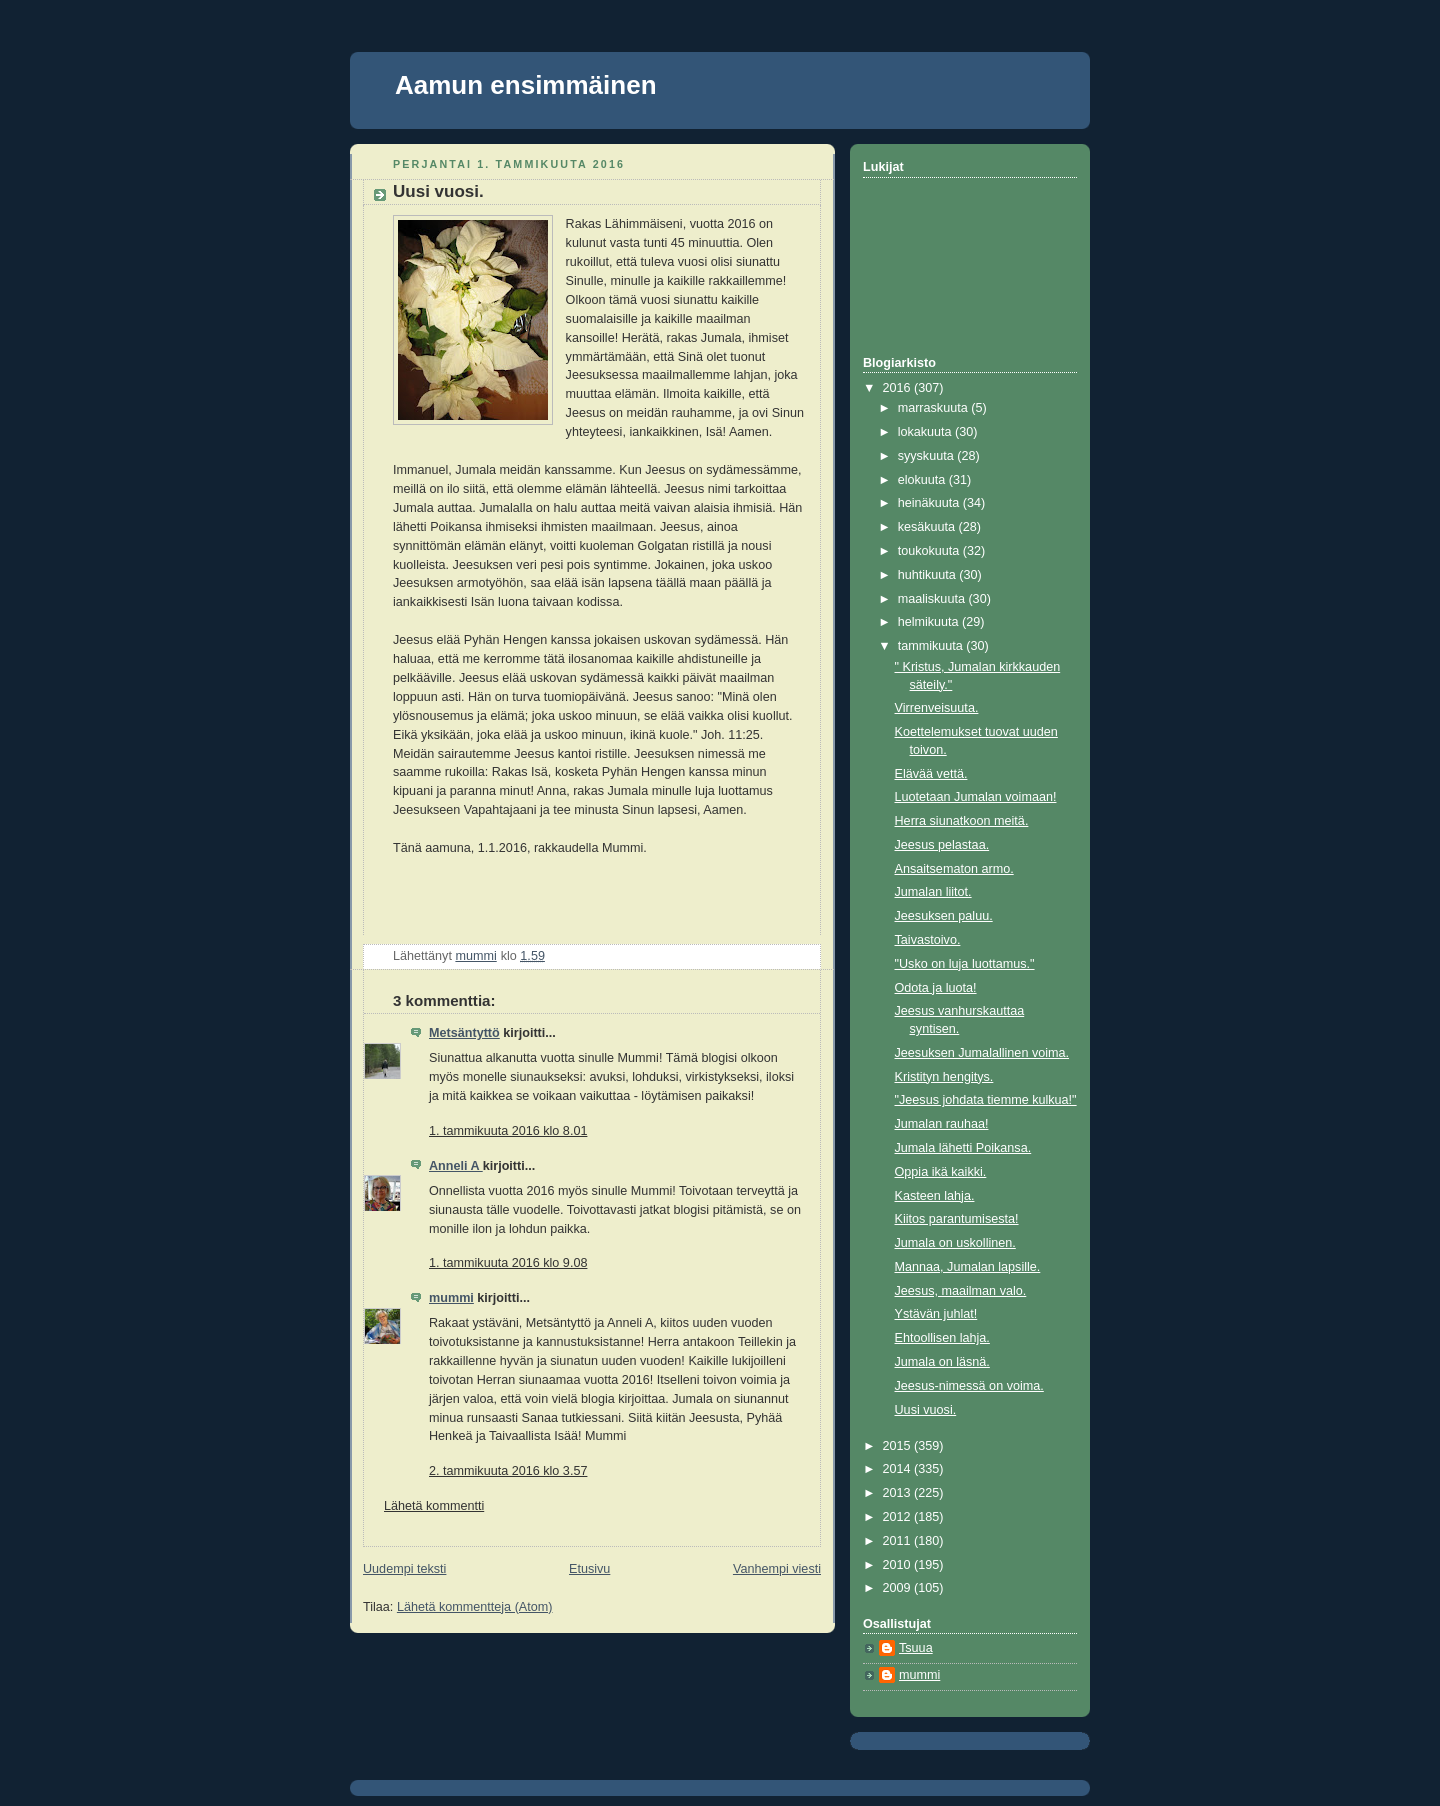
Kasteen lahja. (935, 1196)
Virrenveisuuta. (937, 708)
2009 (899, 1588)
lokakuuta (926, 432)
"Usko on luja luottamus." (965, 964)
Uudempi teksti (404, 1569)
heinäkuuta (930, 503)
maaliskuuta (933, 599)
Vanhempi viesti (777, 1569)
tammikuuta (932, 646)
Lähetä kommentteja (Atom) (475, 1607)
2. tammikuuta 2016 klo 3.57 (508, 1471)
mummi (451, 1298)
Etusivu (589, 1569)
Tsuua (916, 1648)
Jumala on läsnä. (942, 1362)
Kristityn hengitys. (944, 1077)
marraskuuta (935, 408)
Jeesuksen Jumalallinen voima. (982, 1053)
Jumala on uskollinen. (955, 1243)
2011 (899, 1541)
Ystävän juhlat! (936, 1314)
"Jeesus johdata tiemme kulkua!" (986, 1100)
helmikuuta (930, 622)
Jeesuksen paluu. (944, 916)
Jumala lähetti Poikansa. (963, 1148)
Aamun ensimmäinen (526, 85)
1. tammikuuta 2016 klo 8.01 (508, 1131)
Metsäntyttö (464, 1033)
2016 (899, 388)
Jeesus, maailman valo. (961, 1291)
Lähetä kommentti (434, 1506)
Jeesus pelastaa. (942, 845)
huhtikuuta (929, 575)
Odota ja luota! (936, 988)
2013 (899, 1493)
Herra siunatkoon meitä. (962, 821)
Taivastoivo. (928, 940)
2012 (899, 1517)
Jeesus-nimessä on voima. (969, 1386)
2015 (899, 1446)
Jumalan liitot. (933, 892)
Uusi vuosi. (926, 1410)
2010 (899, 1565)
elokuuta (923, 480)
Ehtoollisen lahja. (942, 1338)
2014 (899, 1469)
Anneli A (456, 1166)
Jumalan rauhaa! (942, 1124)
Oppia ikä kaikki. (941, 1172)
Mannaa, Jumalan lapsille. (968, 1267)
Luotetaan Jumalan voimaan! (976, 797)
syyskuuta (928, 456)
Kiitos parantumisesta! (957, 1219)
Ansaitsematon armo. (954, 869)
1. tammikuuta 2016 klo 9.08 (508, 1263)
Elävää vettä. (931, 774)
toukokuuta (930, 551)
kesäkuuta (928, 527)
